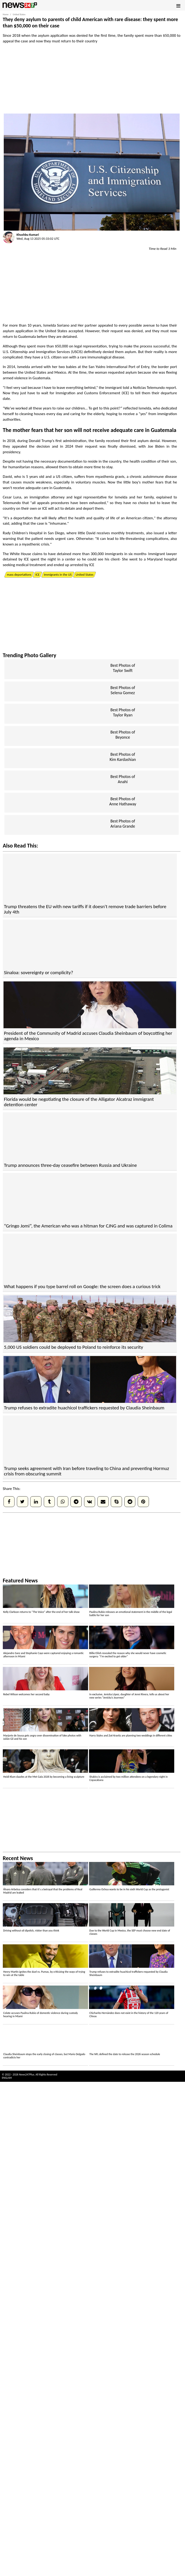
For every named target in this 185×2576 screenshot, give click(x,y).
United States (19, 14)
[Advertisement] (92, 81)
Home (5, 14)
